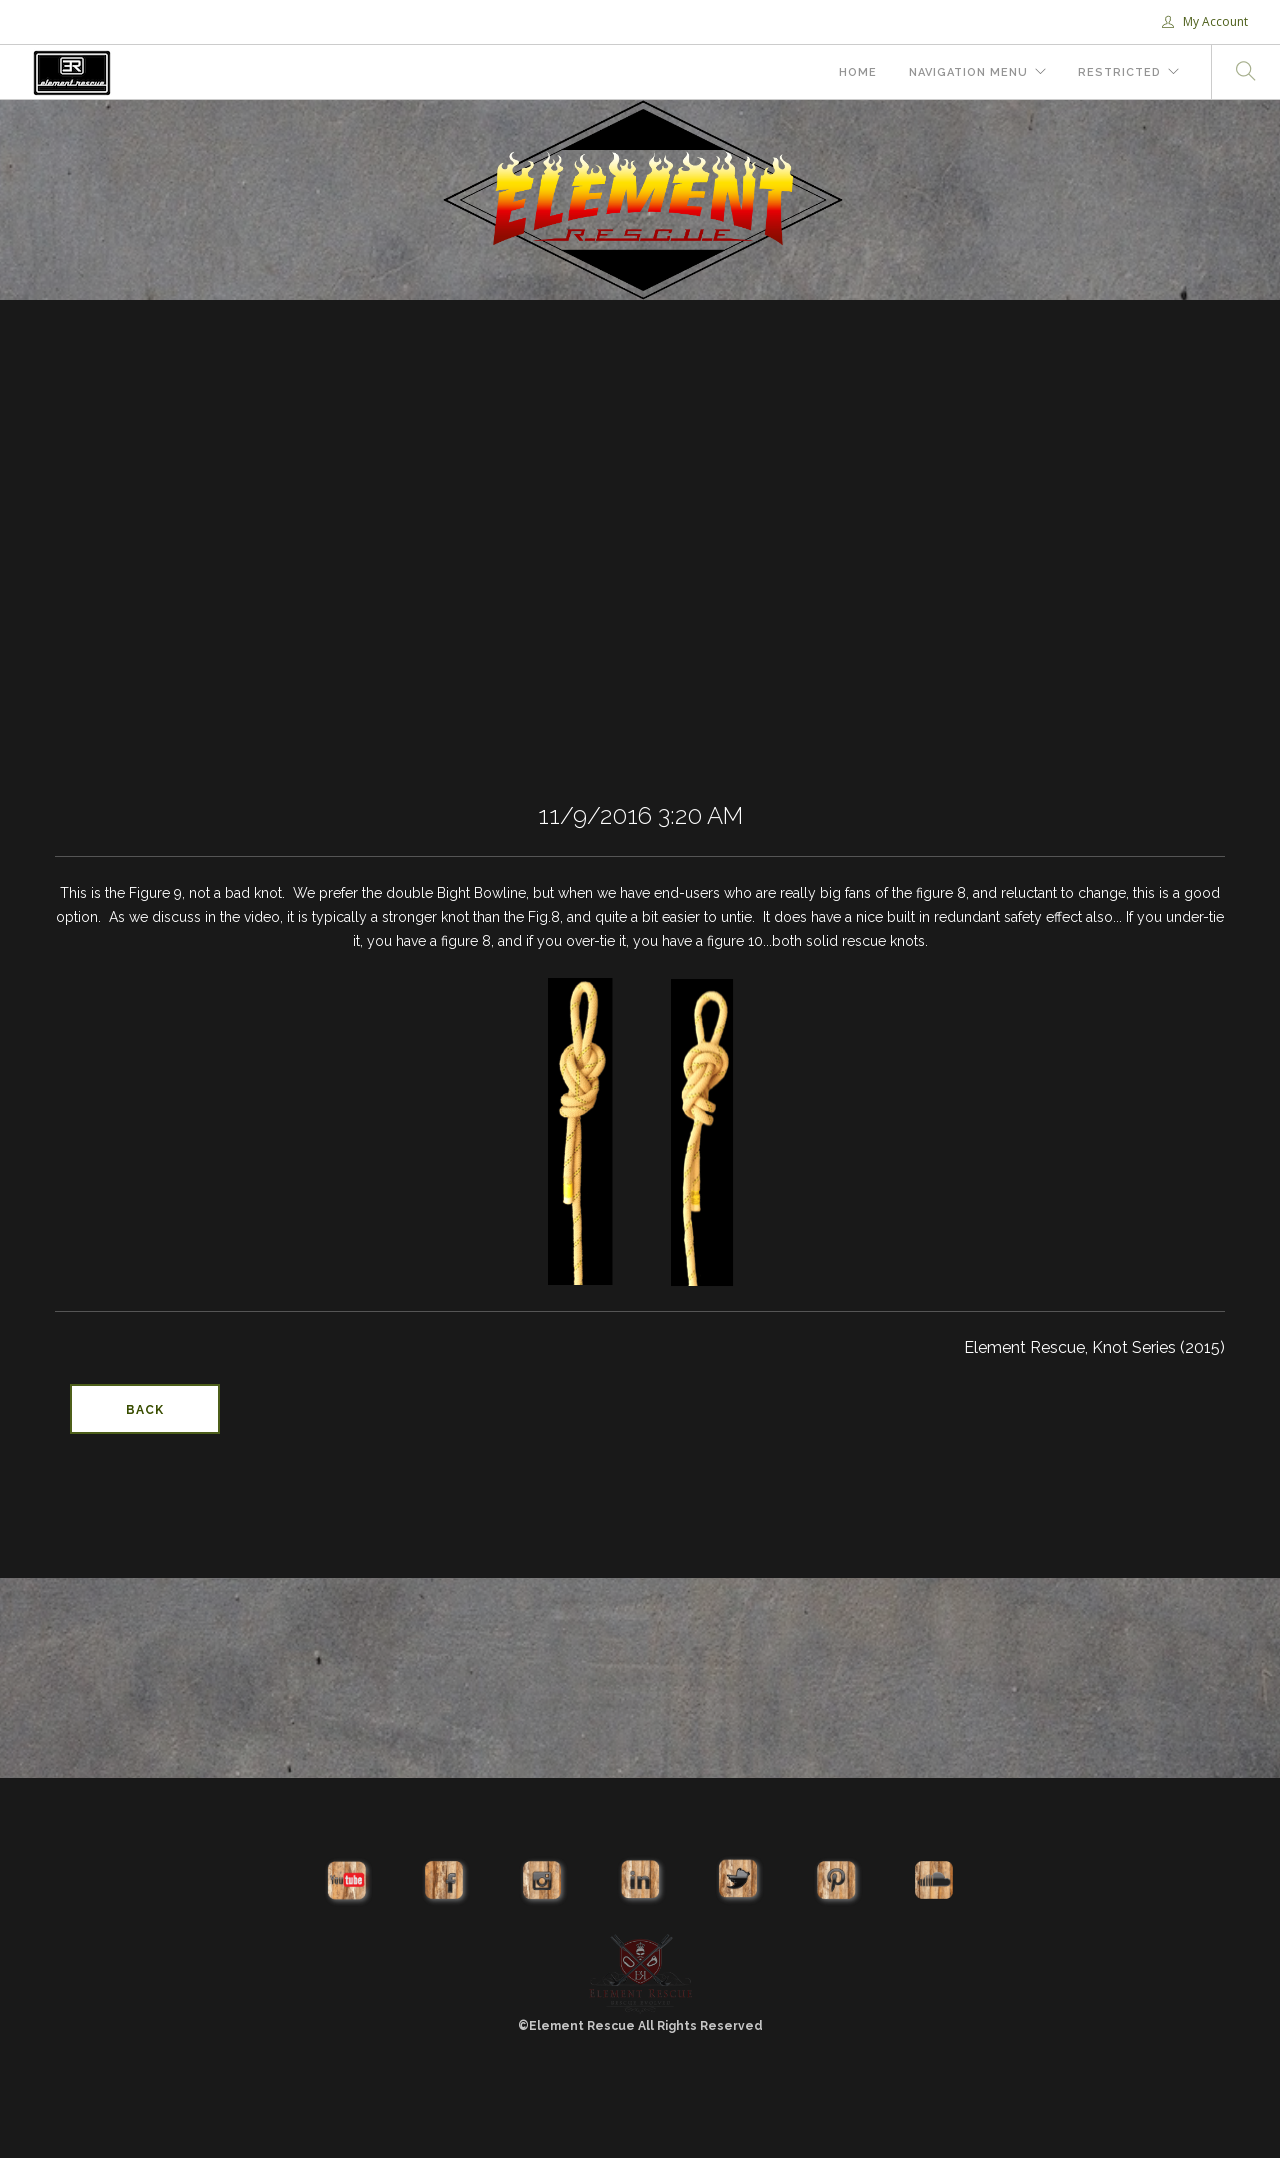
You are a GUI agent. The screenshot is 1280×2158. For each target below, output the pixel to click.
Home (858, 72)
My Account (1205, 21)
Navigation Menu (968, 72)
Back (145, 1410)
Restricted (1119, 72)
